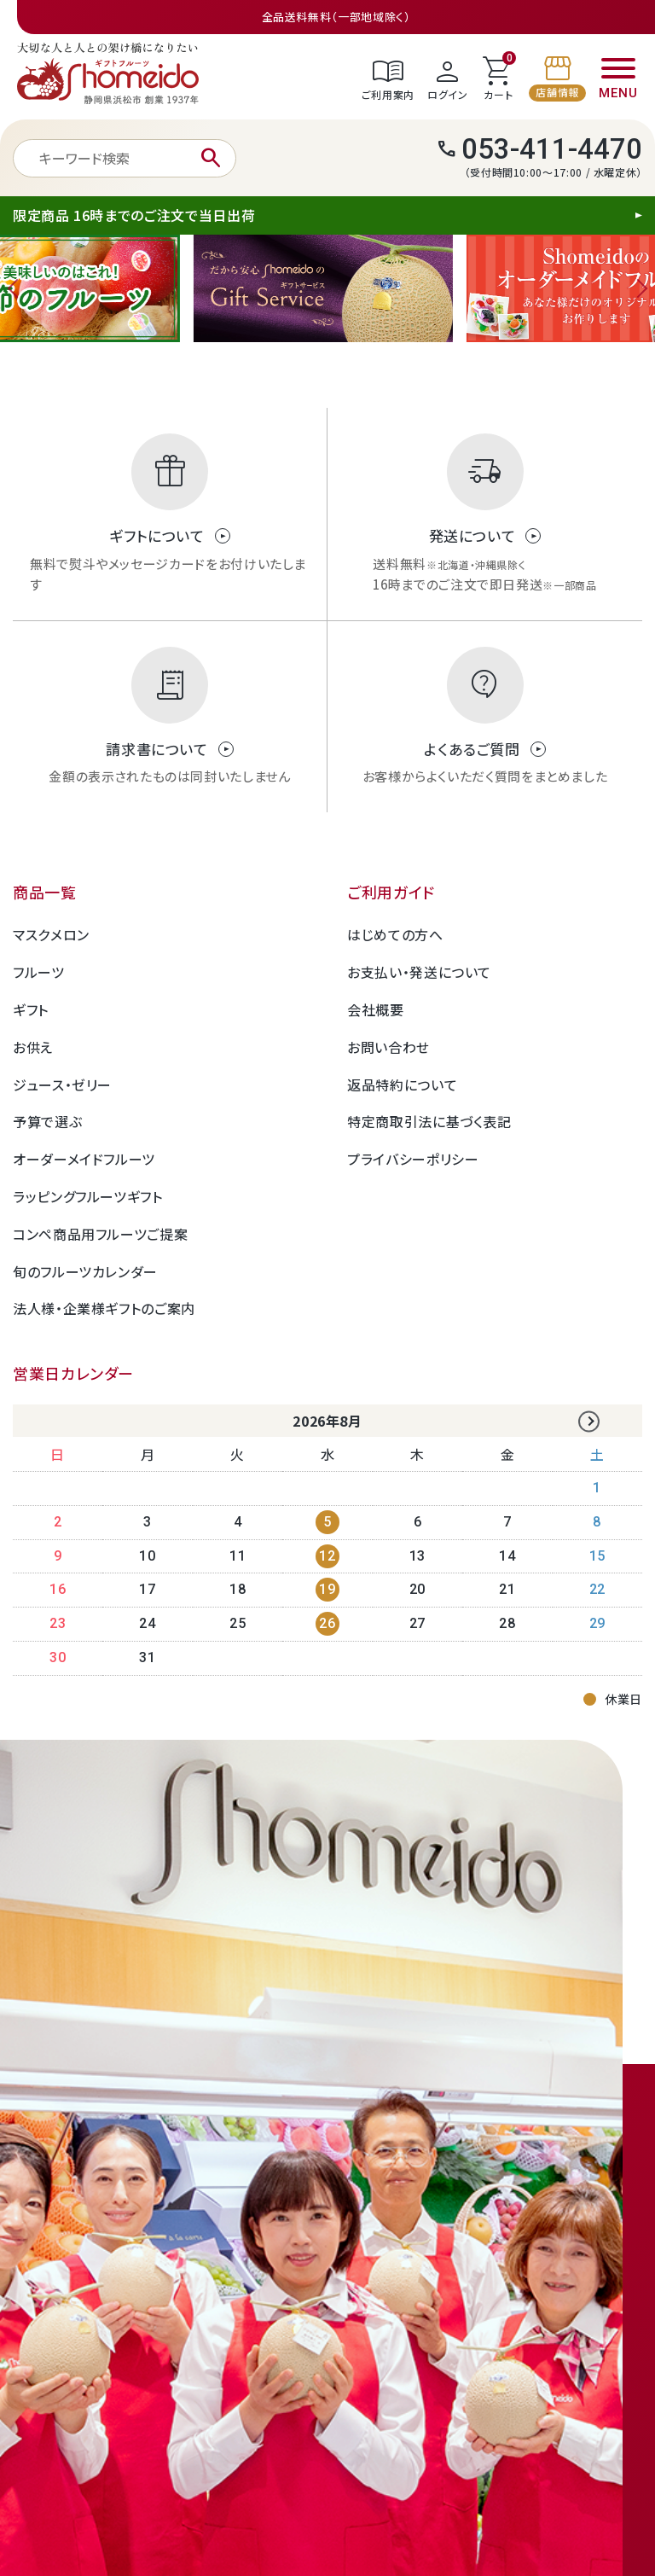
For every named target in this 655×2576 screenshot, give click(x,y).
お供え (33, 1047)
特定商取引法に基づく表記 (429, 1121)
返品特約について (402, 1084)
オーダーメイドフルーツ (84, 1158)
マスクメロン (51, 934)
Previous (17, 288)
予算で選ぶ (47, 1121)
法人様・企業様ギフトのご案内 (104, 1308)
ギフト (31, 1009)
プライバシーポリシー (412, 1158)
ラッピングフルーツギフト (88, 1196)
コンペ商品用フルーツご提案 (100, 1234)
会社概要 (375, 1009)
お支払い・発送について (419, 972)
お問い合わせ (388, 1047)
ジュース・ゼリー (62, 1084)
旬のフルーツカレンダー (85, 1271)
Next (638, 288)
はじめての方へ (395, 934)
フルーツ (39, 972)
